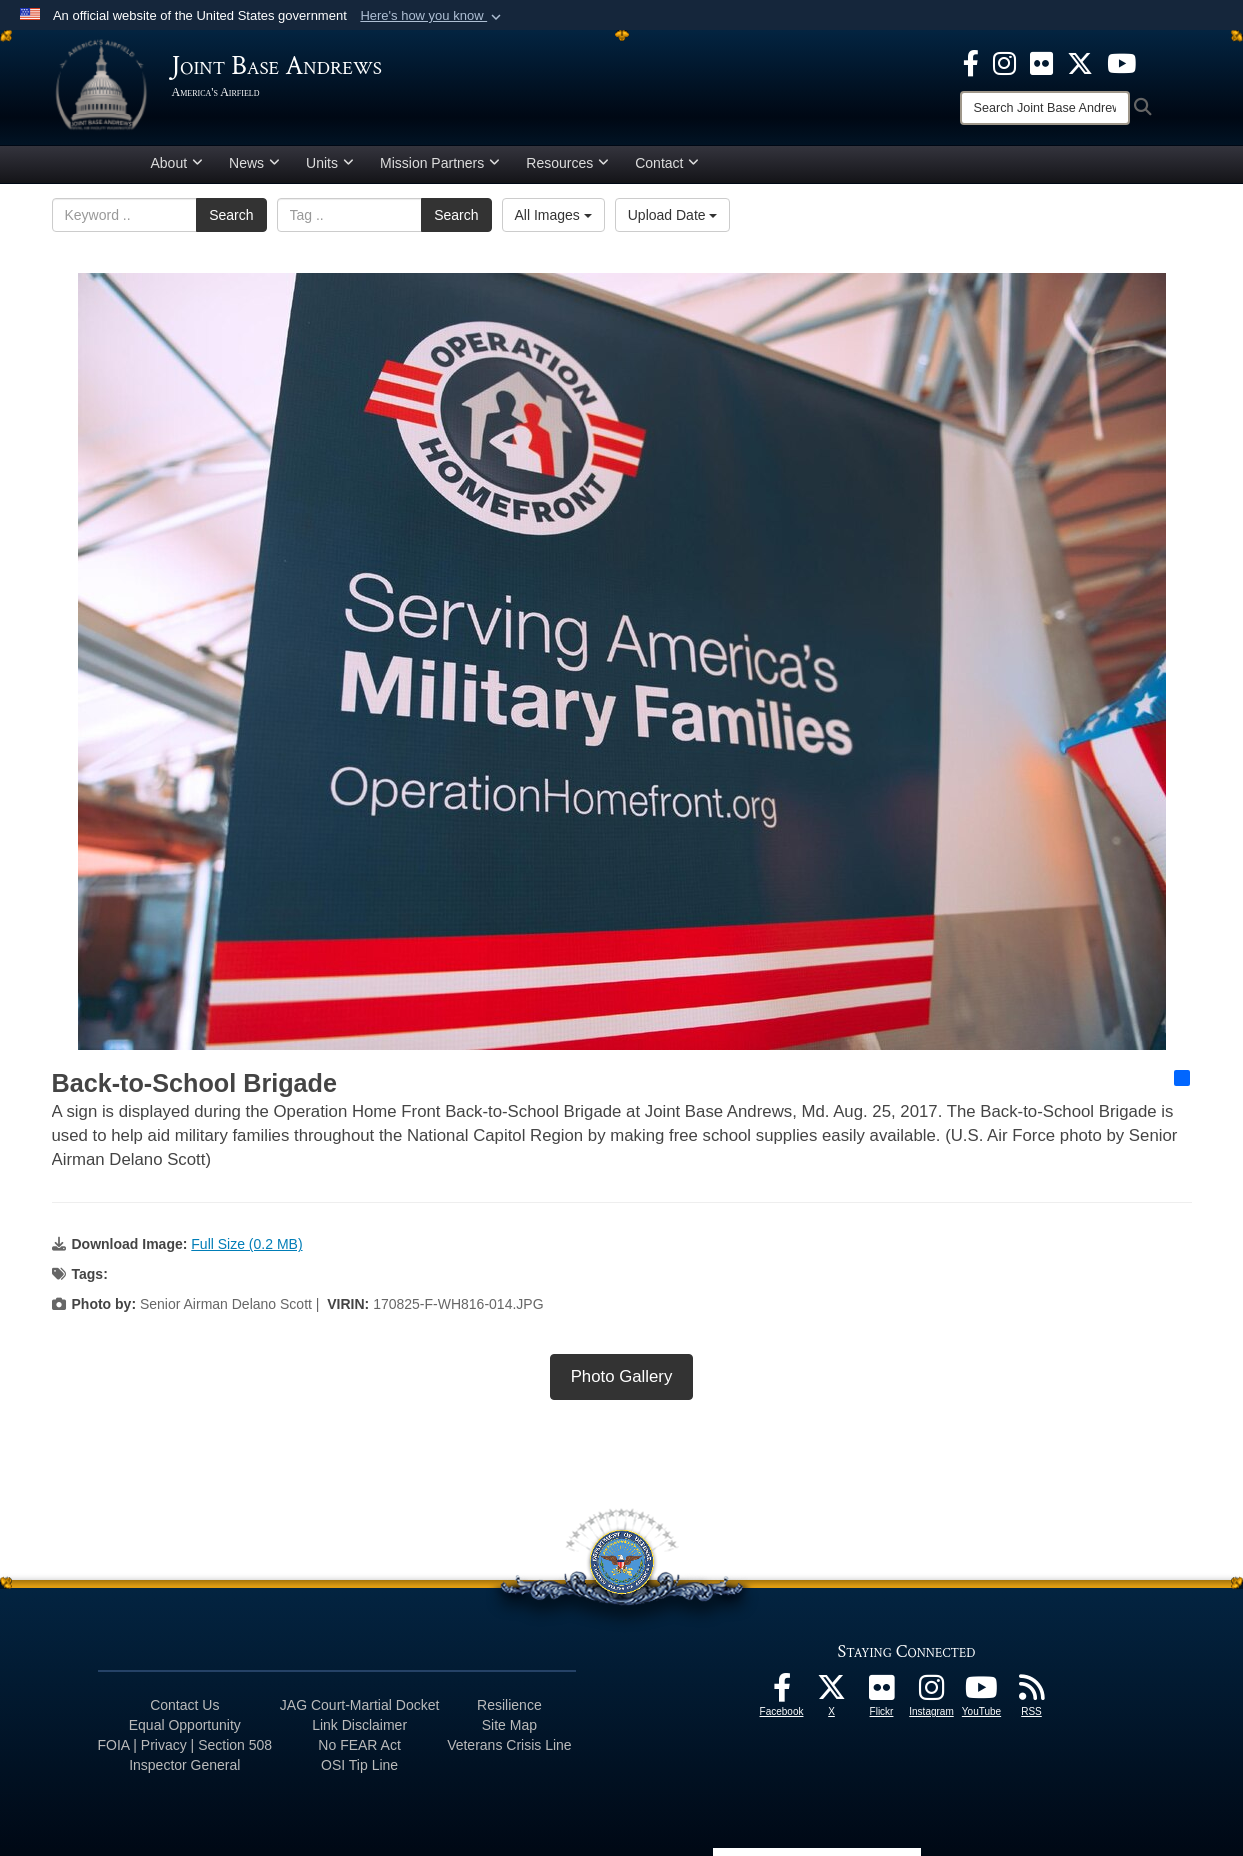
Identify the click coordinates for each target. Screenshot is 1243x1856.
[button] (432, 16)
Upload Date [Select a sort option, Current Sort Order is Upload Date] (673, 215)
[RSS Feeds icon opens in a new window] (1032, 1693)
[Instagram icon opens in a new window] (1004, 62)
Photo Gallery (622, 1376)
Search (231, 215)
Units (330, 163)
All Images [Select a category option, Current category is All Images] (553, 215)
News (254, 163)
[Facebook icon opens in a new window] (971, 62)
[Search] (1045, 108)
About (177, 163)
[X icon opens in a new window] (1080, 62)
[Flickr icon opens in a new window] (1041, 62)
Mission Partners (440, 163)
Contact (667, 163)
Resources (567, 163)
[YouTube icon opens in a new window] (1121, 62)
